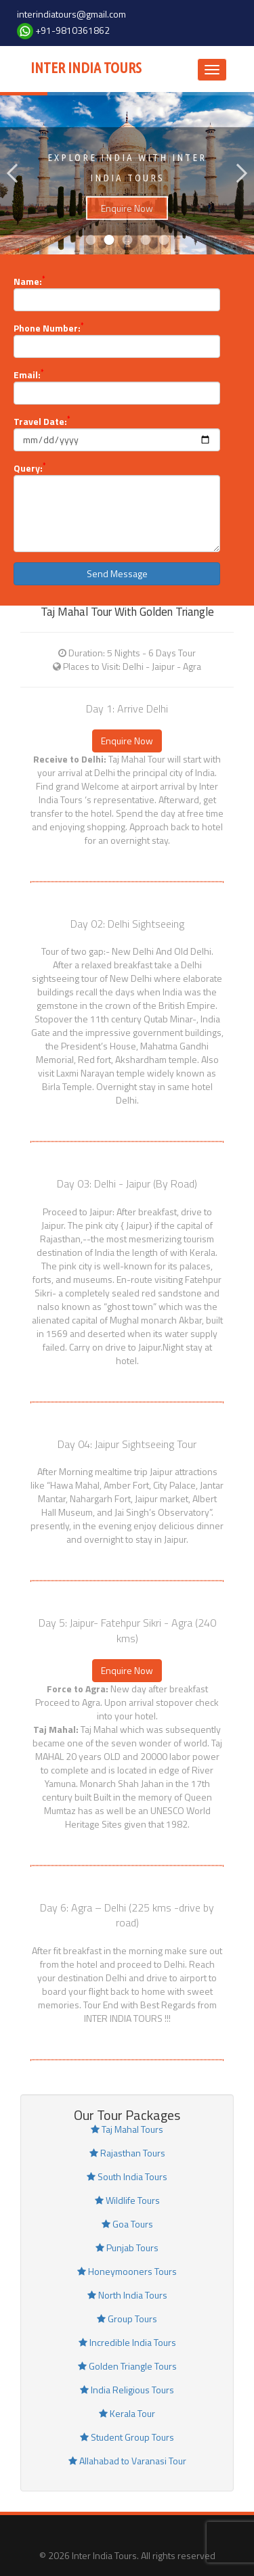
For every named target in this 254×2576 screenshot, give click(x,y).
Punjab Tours (127, 2247)
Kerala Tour (127, 2413)
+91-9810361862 (72, 30)
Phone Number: (48, 328)
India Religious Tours (127, 2389)
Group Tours (127, 2318)
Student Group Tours (127, 2437)
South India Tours (127, 2176)
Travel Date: (42, 421)
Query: (29, 468)
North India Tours (127, 2295)
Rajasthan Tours (127, 2153)
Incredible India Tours (127, 2342)
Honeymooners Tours (127, 2271)
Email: (28, 375)
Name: (29, 281)
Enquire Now (127, 222)
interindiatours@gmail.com (71, 14)
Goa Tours (127, 2224)
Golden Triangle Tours (127, 2366)
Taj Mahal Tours (127, 2129)
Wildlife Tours (127, 2200)
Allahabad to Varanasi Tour (127, 2461)
